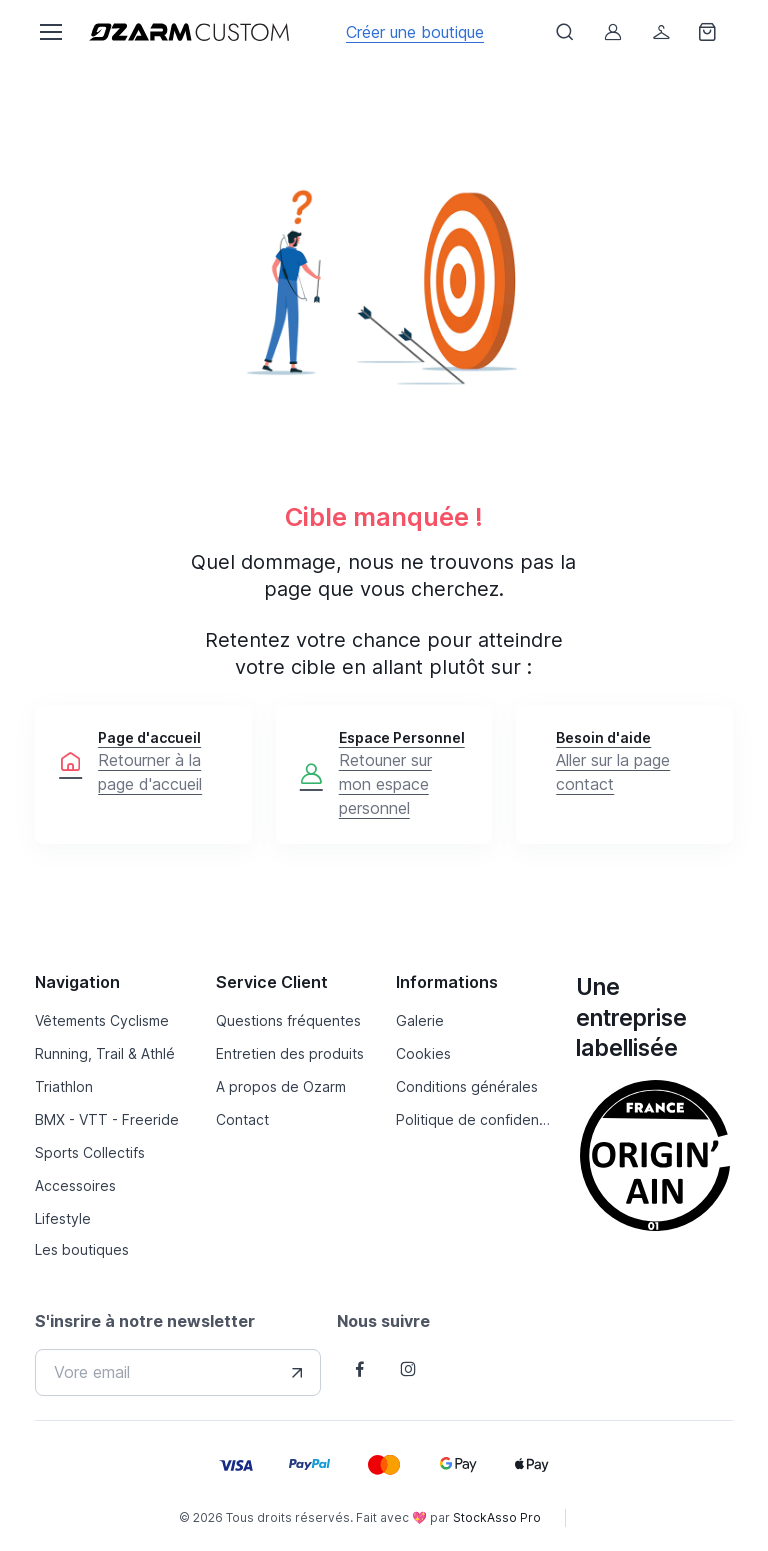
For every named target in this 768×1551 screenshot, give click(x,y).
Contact (242, 1119)
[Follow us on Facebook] (360, 1369)
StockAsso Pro (497, 1517)
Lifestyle (63, 1218)
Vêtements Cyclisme (102, 1020)
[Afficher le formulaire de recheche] (565, 32)
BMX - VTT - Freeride (107, 1119)
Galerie (420, 1020)
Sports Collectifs (90, 1152)
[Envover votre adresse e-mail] (297, 1373)
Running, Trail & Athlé (105, 1053)
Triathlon (64, 1086)
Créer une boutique (415, 32)
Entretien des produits (290, 1053)
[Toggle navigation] (50, 32)
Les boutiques (82, 1249)
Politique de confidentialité (474, 1119)
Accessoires (75, 1185)
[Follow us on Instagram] (408, 1369)
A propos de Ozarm (281, 1086)
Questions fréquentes (288, 1020)
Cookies (423, 1053)
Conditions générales (467, 1086)
